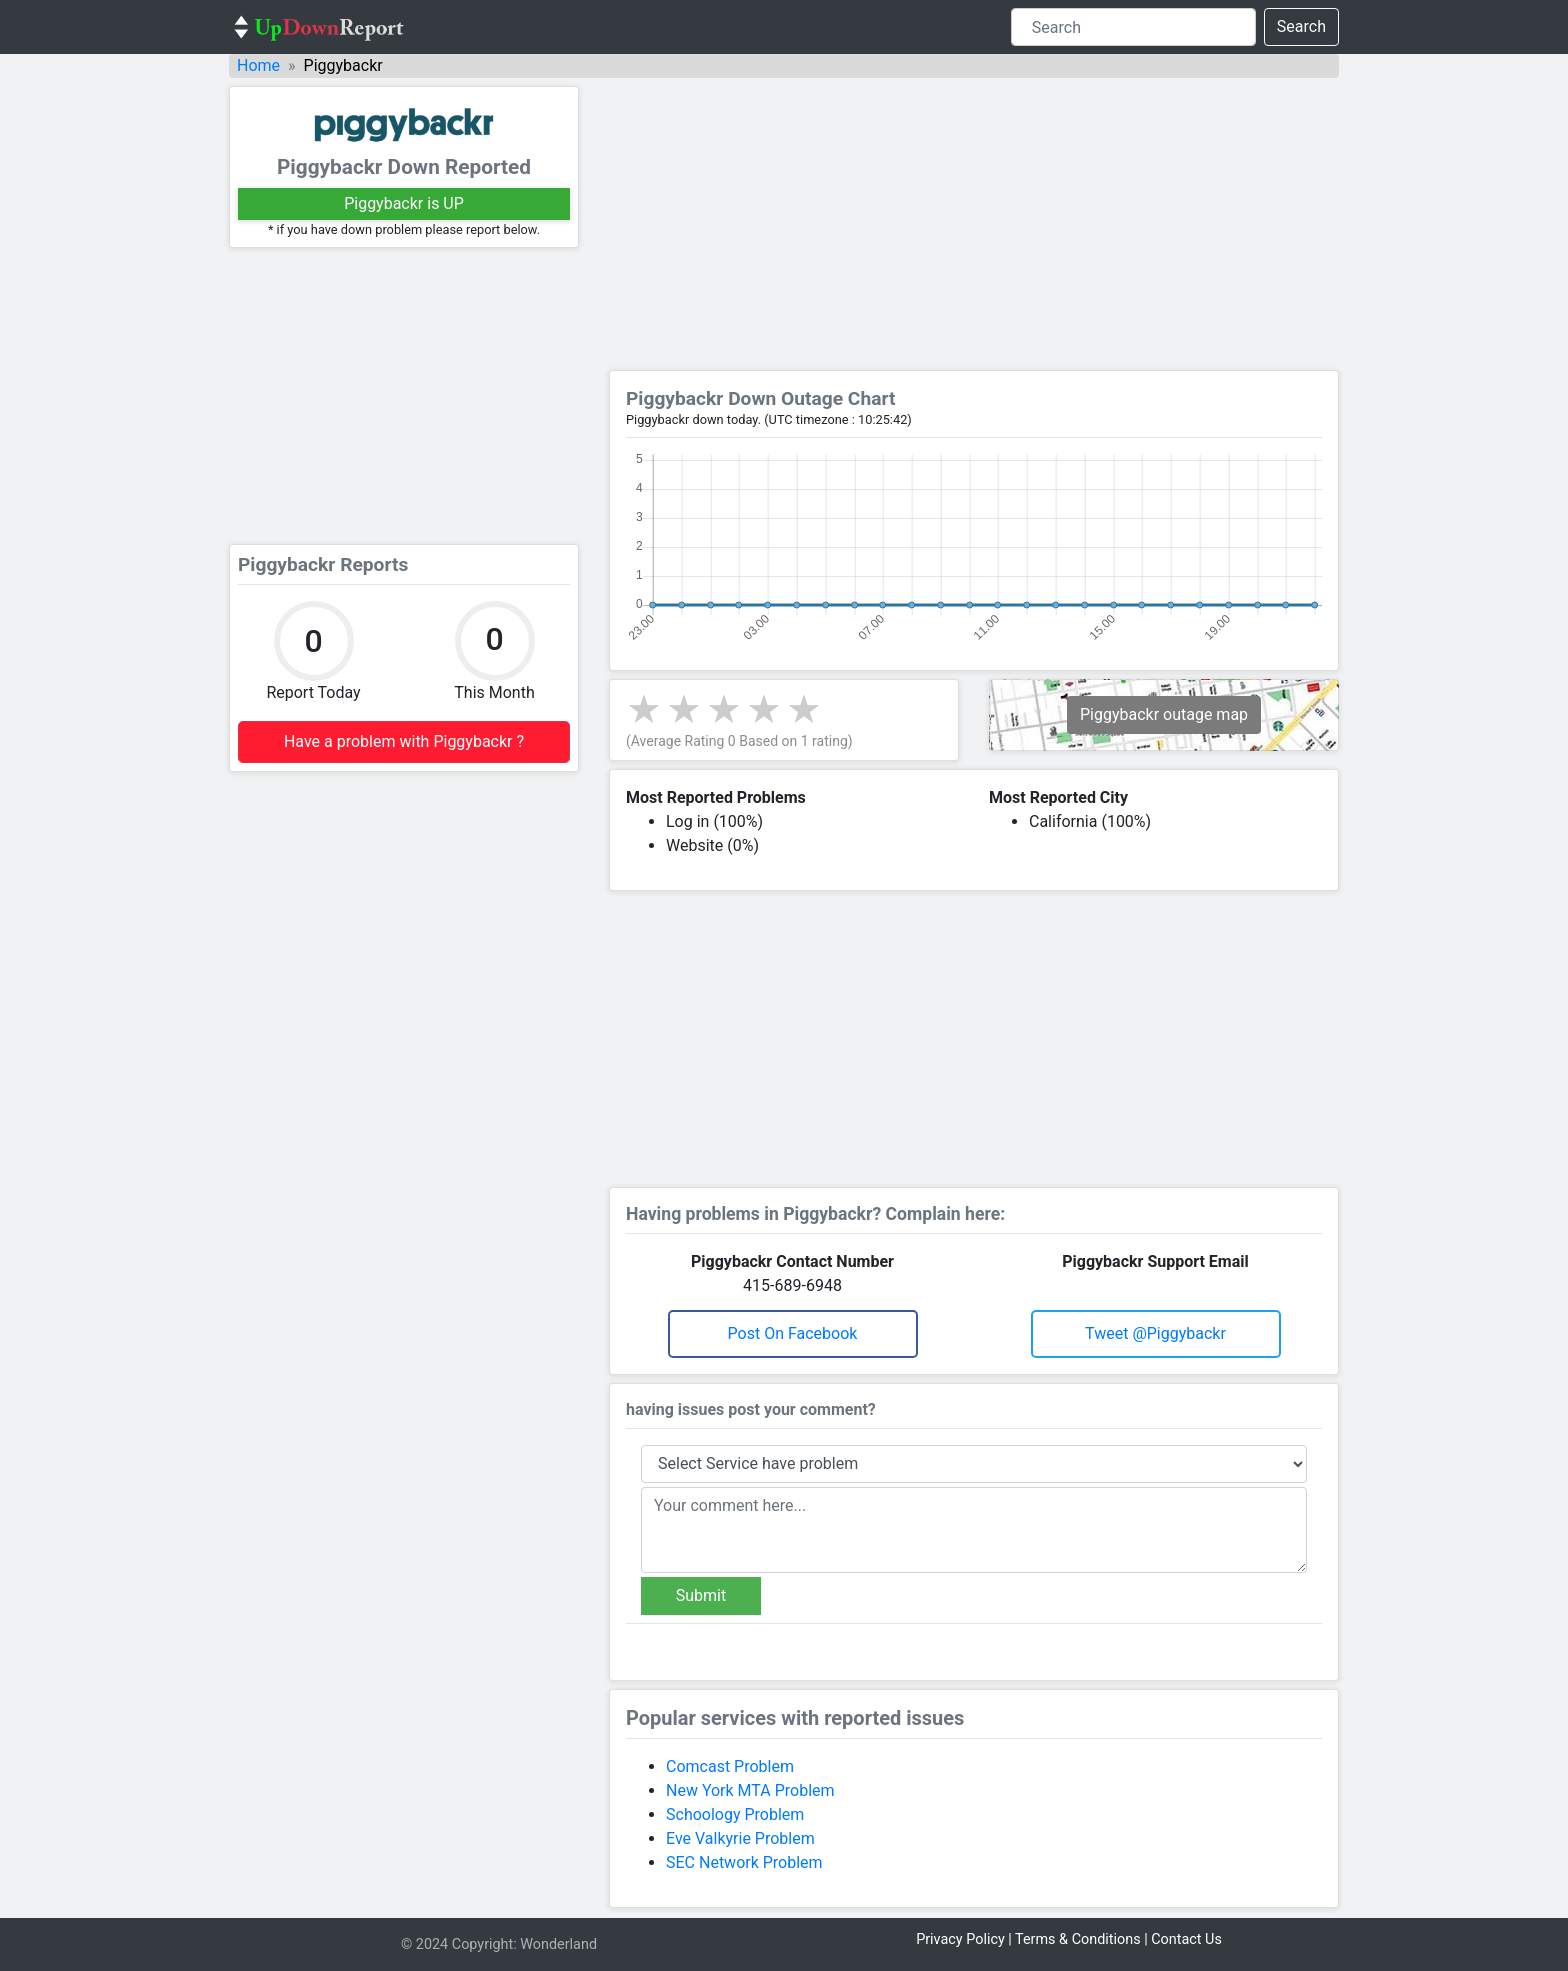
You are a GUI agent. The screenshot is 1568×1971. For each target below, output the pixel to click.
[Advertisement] (404, 396)
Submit (701, 1595)
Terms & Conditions (1077, 1939)
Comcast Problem (730, 1766)
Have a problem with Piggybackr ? (404, 741)
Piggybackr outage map (1164, 714)
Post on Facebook (793, 1333)
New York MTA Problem (750, 1790)
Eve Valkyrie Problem (740, 1838)
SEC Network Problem (744, 1862)
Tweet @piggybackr (1155, 1333)
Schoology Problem (735, 1814)
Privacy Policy (960, 1939)
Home (258, 65)
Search (1301, 26)
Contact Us (1186, 1939)
